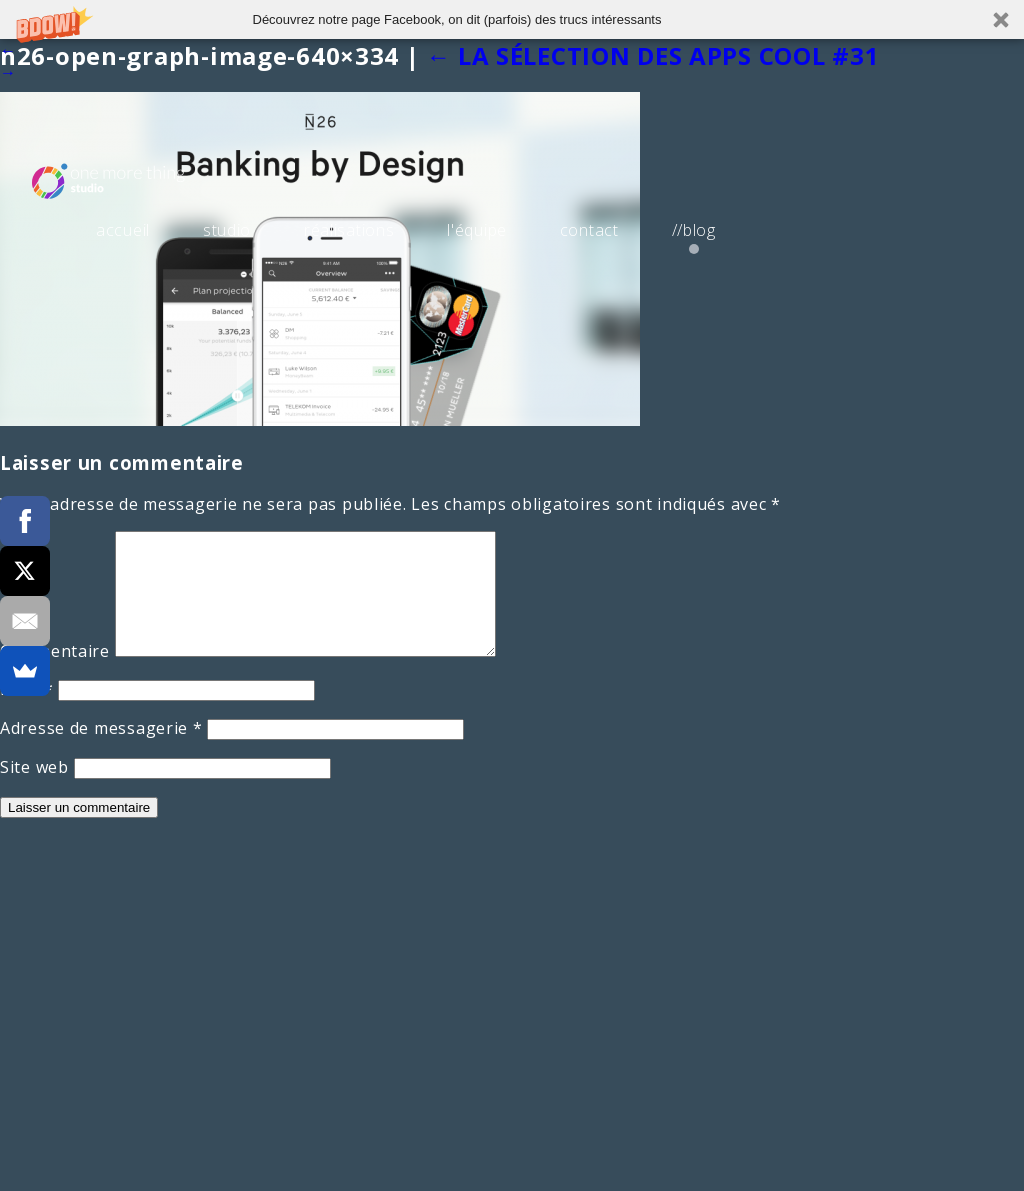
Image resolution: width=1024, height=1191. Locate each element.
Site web (34, 791)
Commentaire (55, 675)
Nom (27, 713)
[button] (512, 19)
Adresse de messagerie (101, 752)
